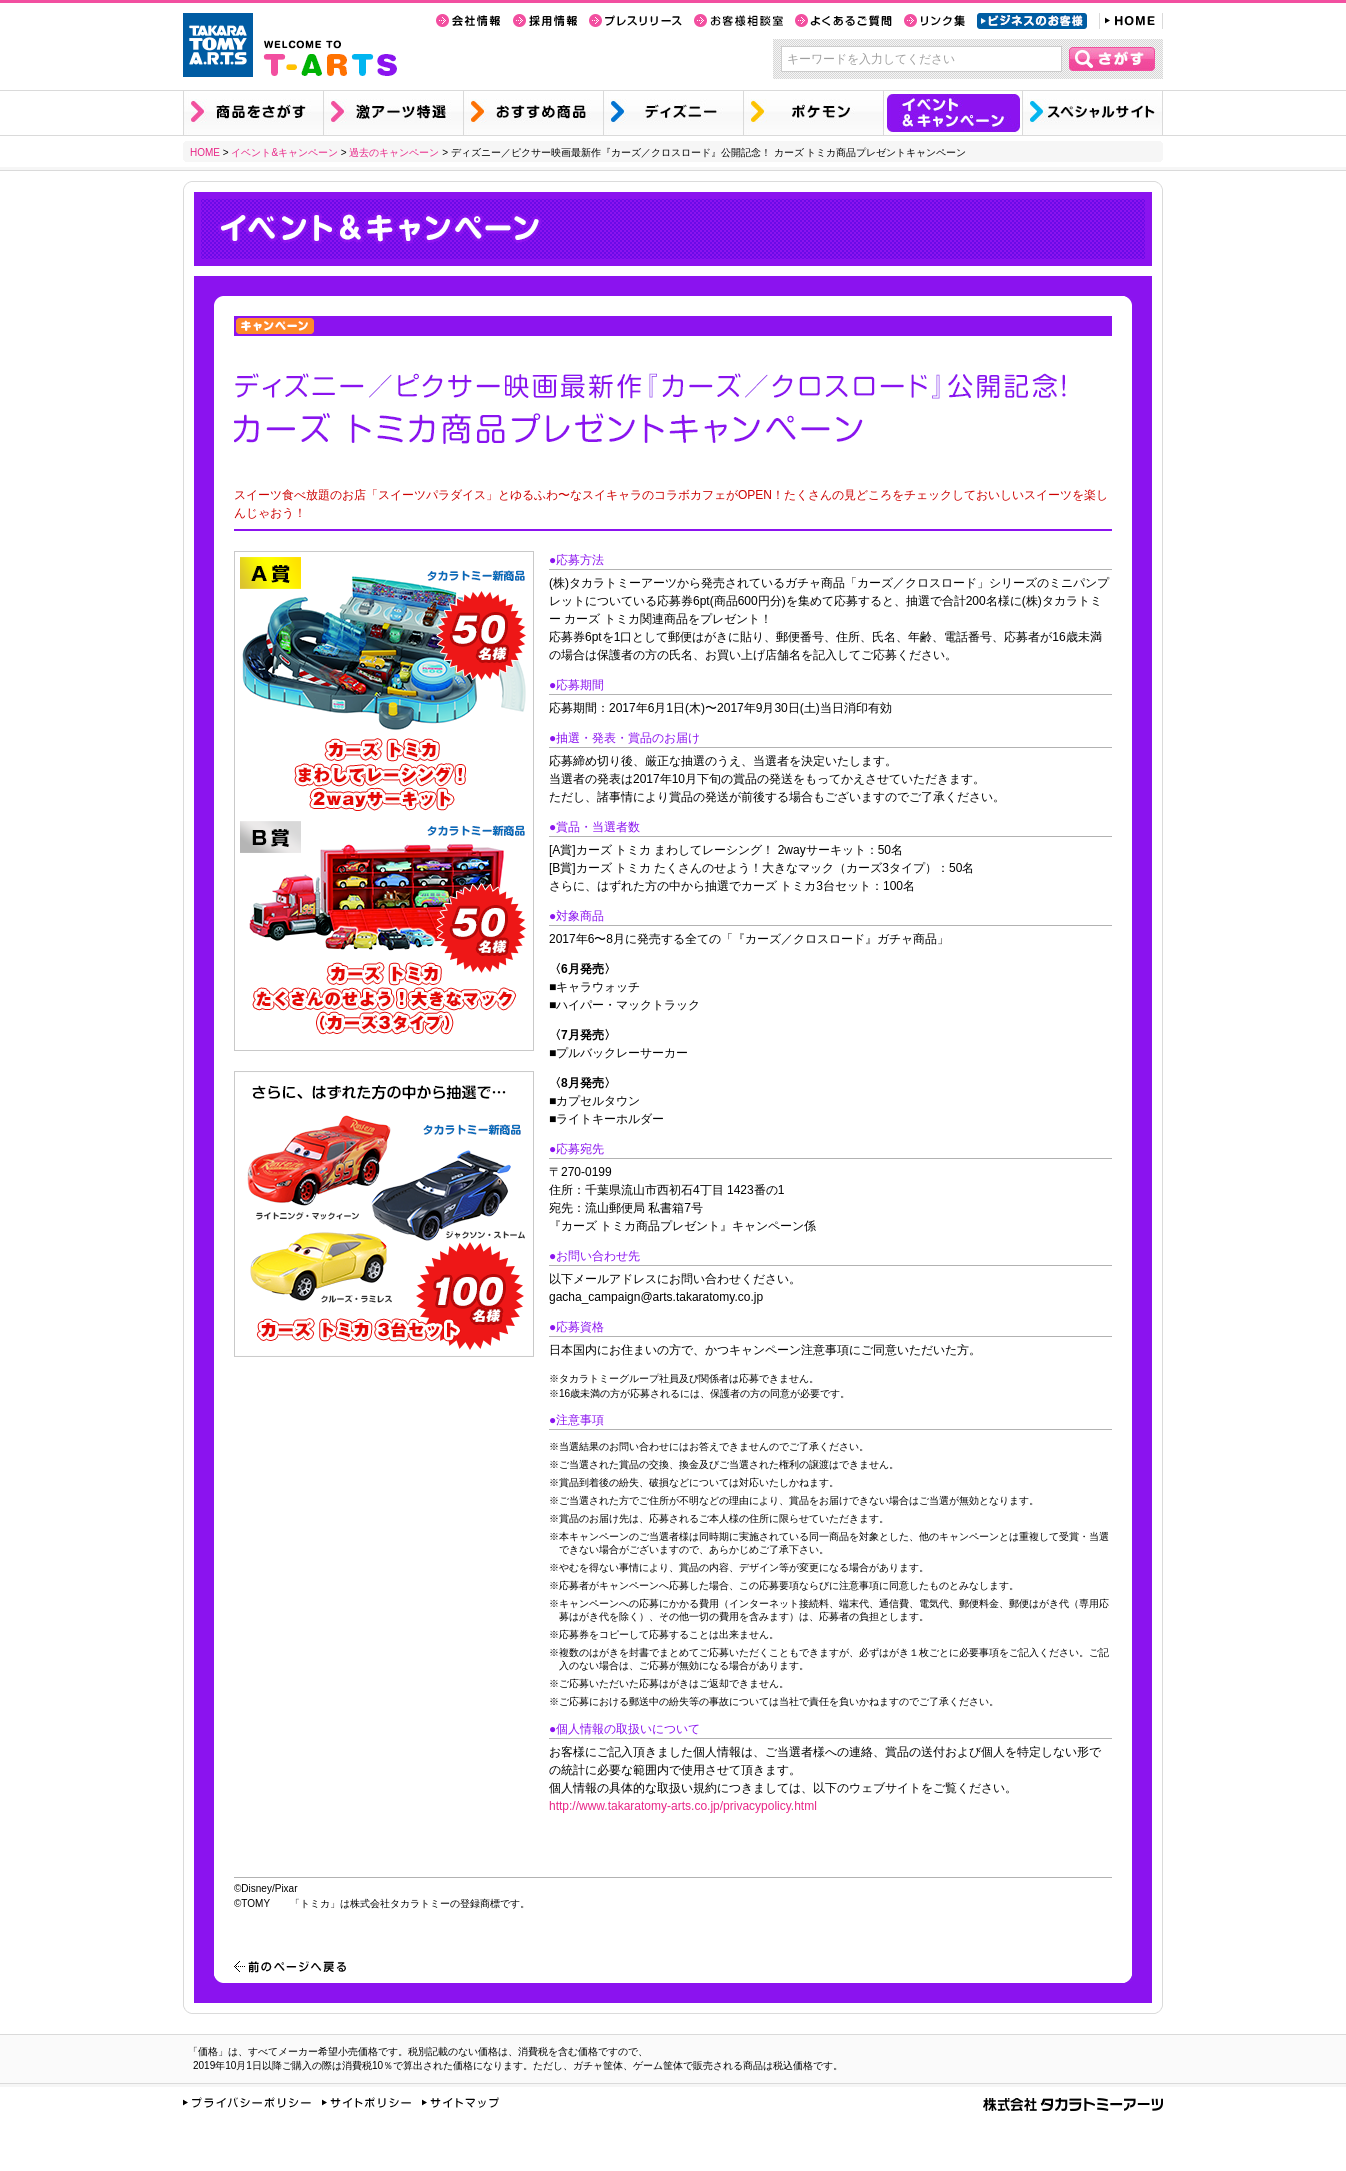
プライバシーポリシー (247, 2102)
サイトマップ (460, 2102)
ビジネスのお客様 (1032, 21)
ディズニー (673, 113)
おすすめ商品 (533, 113)
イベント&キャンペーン (952, 113)
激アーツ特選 (393, 113)
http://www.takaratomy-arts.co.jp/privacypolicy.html (683, 1806)
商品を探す (253, 113)
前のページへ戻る (290, 1967)
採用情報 (545, 21)
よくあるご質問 (843, 21)
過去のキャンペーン (394, 152)
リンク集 (934, 21)
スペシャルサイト (1092, 113)
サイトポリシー (366, 2102)
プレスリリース (635, 21)
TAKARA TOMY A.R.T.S (218, 45)
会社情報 (468, 21)
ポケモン (813, 113)
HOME (1131, 21)
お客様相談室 (738, 21)
